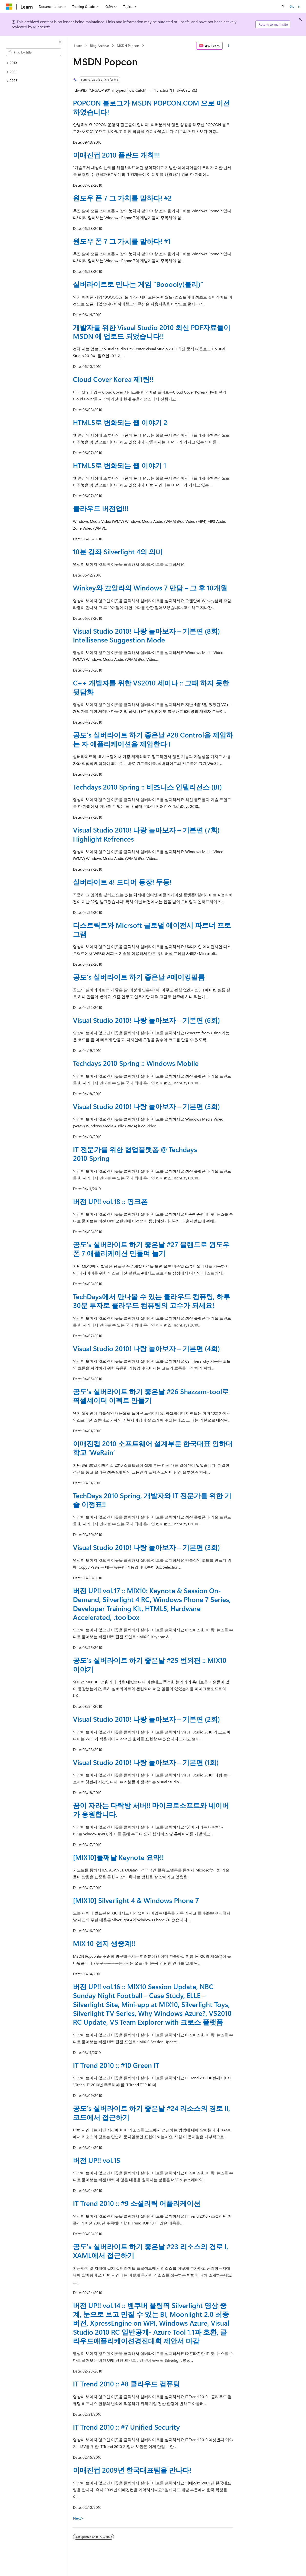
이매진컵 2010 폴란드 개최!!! (116, 154)
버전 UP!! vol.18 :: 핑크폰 (110, 1201)
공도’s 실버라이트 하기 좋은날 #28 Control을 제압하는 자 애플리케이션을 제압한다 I (153, 739)
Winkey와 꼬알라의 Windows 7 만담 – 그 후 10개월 (150, 587)
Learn (78, 45)
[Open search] (283, 6)
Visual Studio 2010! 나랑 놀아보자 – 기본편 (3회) (146, 1547)
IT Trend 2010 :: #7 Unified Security (126, 2426)
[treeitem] (33, 63)
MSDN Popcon (128, 45)
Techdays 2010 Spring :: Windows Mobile (136, 1063)
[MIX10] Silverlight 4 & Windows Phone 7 (136, 1900)
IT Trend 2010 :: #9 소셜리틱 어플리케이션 (136, 2203)
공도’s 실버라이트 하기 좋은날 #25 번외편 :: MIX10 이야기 (149, 1664)
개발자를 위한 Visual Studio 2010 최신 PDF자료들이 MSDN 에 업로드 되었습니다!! (151, 332)
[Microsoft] (9, 6)
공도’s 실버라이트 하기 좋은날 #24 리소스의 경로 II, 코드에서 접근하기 (151, 2112)
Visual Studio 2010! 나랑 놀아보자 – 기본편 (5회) (146, 1106)
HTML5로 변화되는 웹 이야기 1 (119, 465)
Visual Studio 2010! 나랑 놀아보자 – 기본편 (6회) (146, 1020)
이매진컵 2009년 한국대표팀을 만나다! (132, 2469)
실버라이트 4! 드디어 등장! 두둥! (122, 881)
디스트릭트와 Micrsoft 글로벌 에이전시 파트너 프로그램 (152, 929)
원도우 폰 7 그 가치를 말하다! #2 (122, 197)
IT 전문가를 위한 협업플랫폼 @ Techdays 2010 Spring (135, 1154)
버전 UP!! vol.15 (96, 2160)
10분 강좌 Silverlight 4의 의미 (118, 551)
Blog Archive (99, 45)
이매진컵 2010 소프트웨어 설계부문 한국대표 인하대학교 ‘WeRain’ (153, 1448)
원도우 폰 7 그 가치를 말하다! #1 (122, 241)
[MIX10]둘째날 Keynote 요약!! (118, 1857)
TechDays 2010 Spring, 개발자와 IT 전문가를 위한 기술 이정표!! (152, 1500)
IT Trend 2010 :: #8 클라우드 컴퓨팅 (126, 2383)
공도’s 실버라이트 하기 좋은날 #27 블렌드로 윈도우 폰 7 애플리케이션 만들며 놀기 (151, 1249)
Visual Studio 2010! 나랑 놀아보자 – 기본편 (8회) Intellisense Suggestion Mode (146, 635)
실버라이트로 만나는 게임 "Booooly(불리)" (138, 284)
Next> (78, 2518)
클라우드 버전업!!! (100, 508)
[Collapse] (60, 42)
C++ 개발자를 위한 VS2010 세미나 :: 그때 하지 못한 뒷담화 (151, 687)
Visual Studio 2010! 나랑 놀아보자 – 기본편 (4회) (146, 1348)
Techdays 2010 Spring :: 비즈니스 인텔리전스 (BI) (147, 786)
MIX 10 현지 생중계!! (104, 1943)
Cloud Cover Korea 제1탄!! (113, 379)
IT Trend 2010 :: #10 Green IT (116, 2065)
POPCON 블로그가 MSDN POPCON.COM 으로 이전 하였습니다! (151, 107)
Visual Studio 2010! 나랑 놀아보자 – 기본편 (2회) (146, 1718)
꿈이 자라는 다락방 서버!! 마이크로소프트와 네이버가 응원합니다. (151, 1809)
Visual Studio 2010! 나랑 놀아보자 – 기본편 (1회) (146, 1762)
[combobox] (33, 52)
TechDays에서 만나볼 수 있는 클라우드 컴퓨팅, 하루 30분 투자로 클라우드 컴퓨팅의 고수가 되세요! (151, 1301)
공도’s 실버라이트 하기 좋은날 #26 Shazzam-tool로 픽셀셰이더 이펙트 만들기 (151, 1396)
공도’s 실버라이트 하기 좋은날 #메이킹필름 (139, 976)
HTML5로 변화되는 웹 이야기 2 (120, 422)
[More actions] (228, 46)
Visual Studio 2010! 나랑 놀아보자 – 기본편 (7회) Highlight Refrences (146, 834)
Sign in (295, 6)
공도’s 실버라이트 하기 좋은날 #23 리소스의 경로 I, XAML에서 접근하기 (150, 2251)
